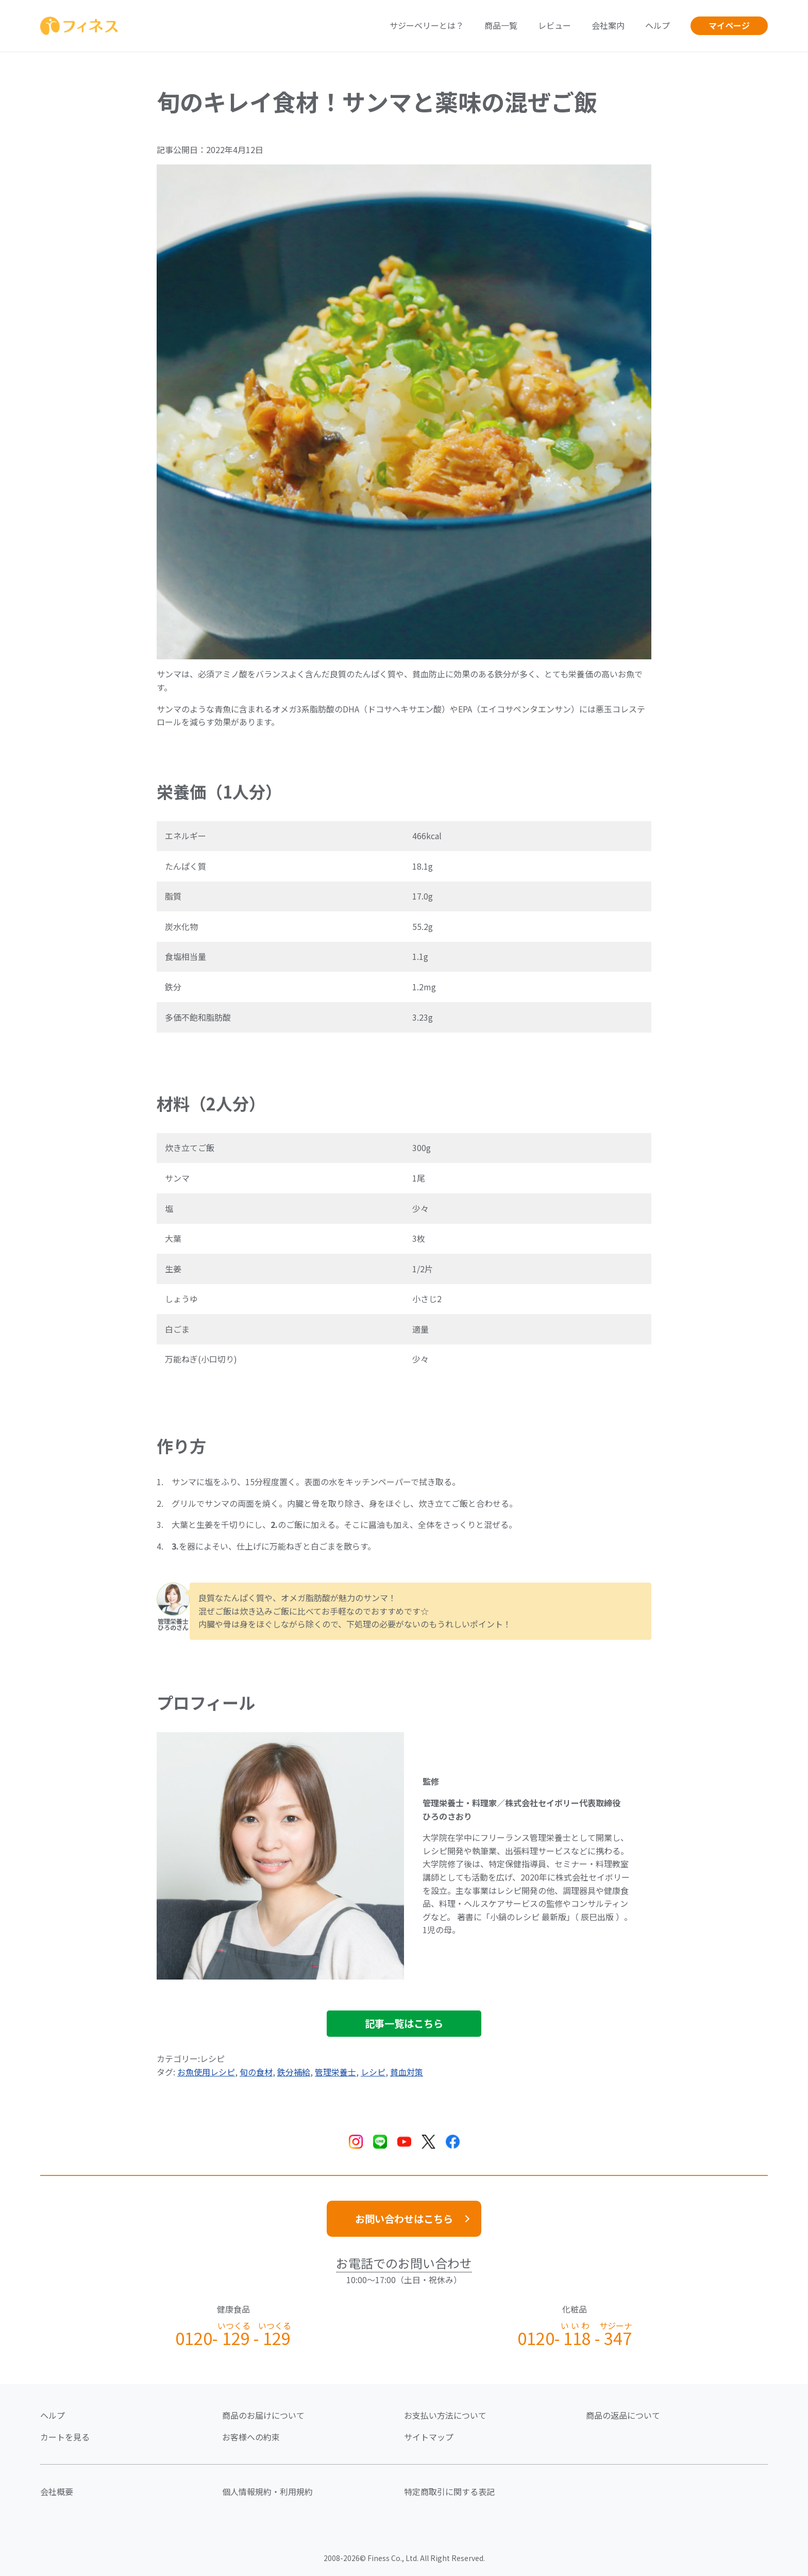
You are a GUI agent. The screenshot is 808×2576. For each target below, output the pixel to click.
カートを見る (65, 2437)
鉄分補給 (293, 2072)
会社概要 (56, 2491)
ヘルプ (657, 25)
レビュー (554, 25)
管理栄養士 (335, 2072)
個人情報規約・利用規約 (267, 2491)
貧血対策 (406, 2072)
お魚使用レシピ (206, 2072)
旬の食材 (256, 2072)
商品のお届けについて (263, 2415)
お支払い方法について (445, 2415)
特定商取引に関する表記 (449, 2491)
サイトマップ (428, 2437)
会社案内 (608, 25)
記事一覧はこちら (404, 2023)
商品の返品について (623, 2415)
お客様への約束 (251, 2437)
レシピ (373, 2072)
